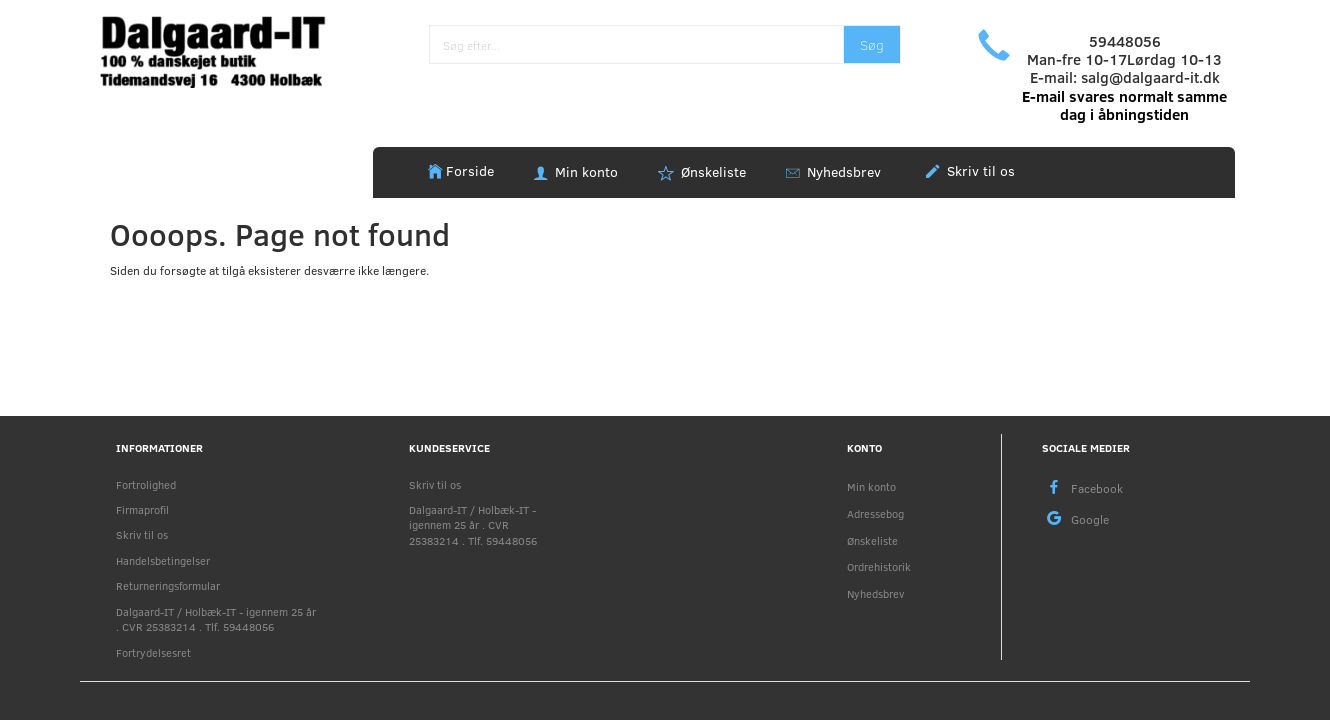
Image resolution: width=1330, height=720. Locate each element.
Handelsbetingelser (163, 560)
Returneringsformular (168, 585)
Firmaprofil (142, 509)
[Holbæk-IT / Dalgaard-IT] (226, 49)
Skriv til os (979, 170)
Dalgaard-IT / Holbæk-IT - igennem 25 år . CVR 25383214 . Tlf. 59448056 (216, 619)
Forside (470, 170)
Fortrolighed (146, 484)
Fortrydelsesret (153, 652)
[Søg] (872, 44)
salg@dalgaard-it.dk (1150, 77)
